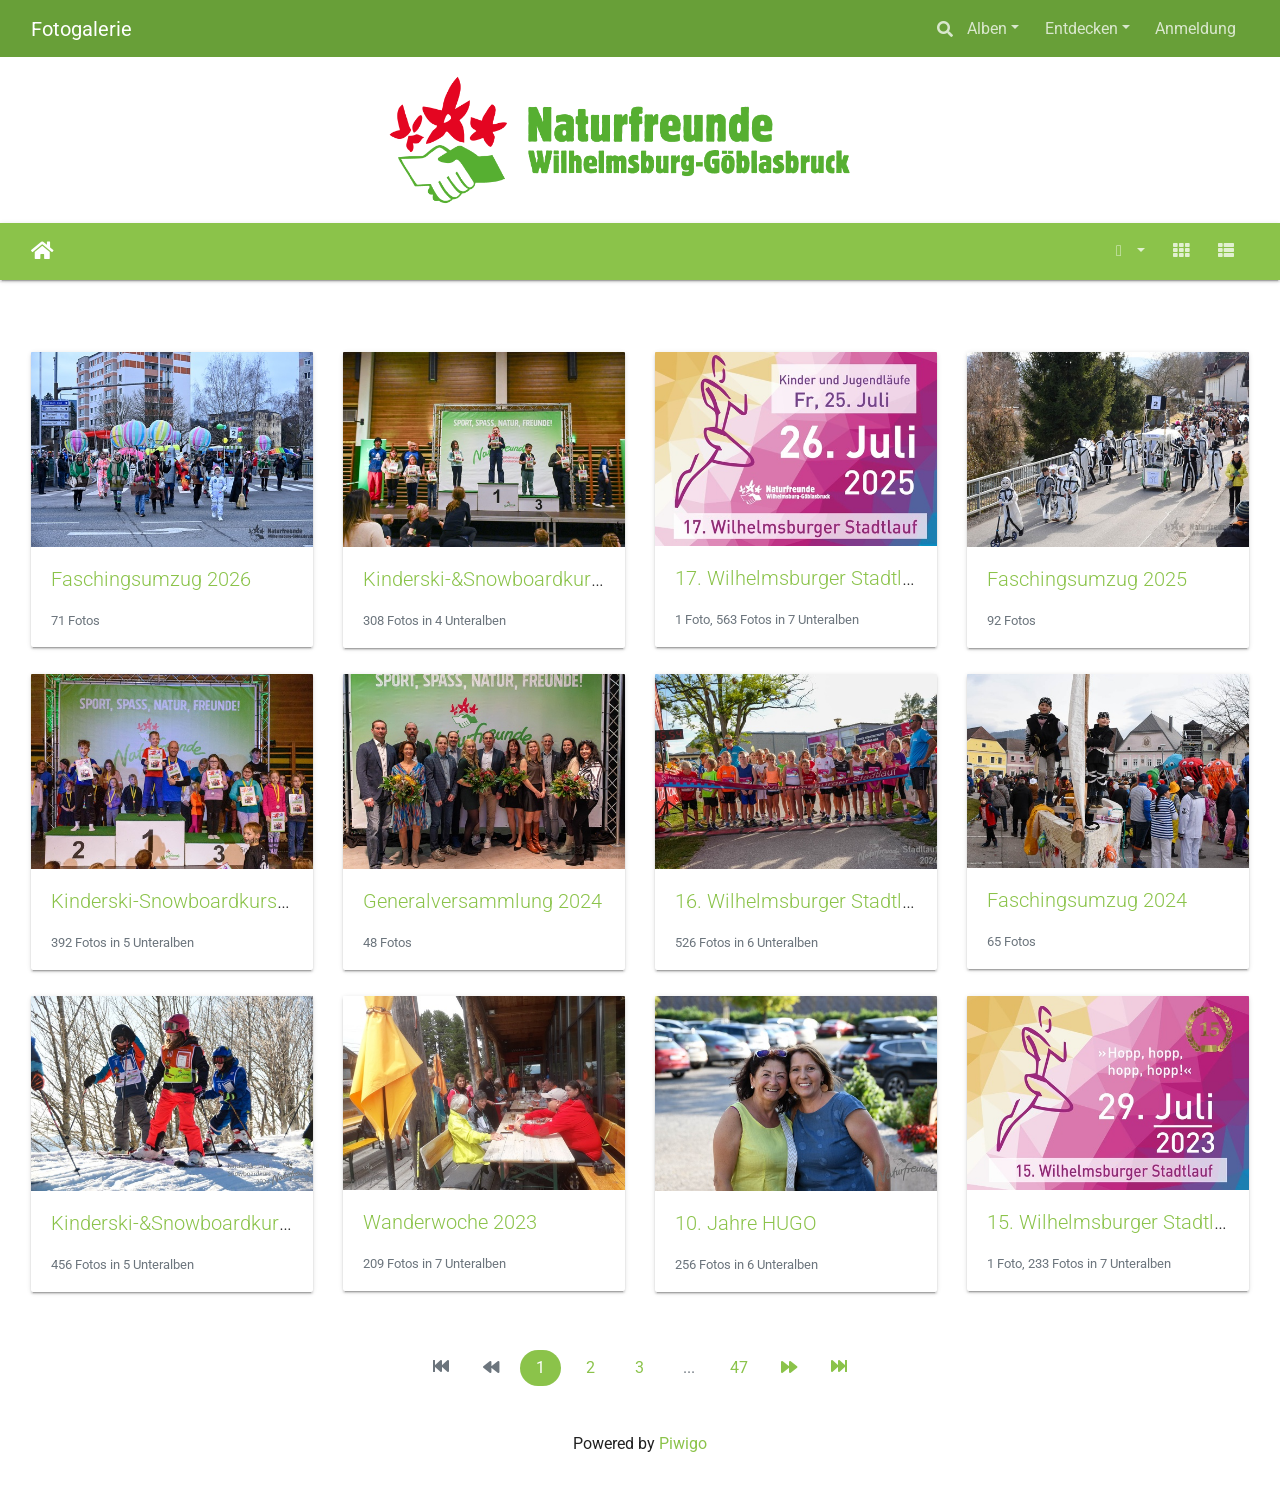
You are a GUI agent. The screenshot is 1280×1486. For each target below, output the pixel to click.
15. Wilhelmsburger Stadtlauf (1115, 1222)
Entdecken (1081, 28)
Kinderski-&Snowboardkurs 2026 (506, 579)
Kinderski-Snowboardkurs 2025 (188, 901)
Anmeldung (1195, 28)
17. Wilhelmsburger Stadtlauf (803, 578)
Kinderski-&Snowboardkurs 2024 (194, 1223)
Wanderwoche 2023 (450, 1222)
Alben (987, 28)
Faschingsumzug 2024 (1087, 900)
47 (739, 1367)
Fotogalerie (81, 29)
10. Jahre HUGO (746, 1223)
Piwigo (683, 1443)
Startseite (42, 251)
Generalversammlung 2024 (482, 901)
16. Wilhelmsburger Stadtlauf (803, 901)
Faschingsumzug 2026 (151, 579)
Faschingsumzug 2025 (1087, 579)
